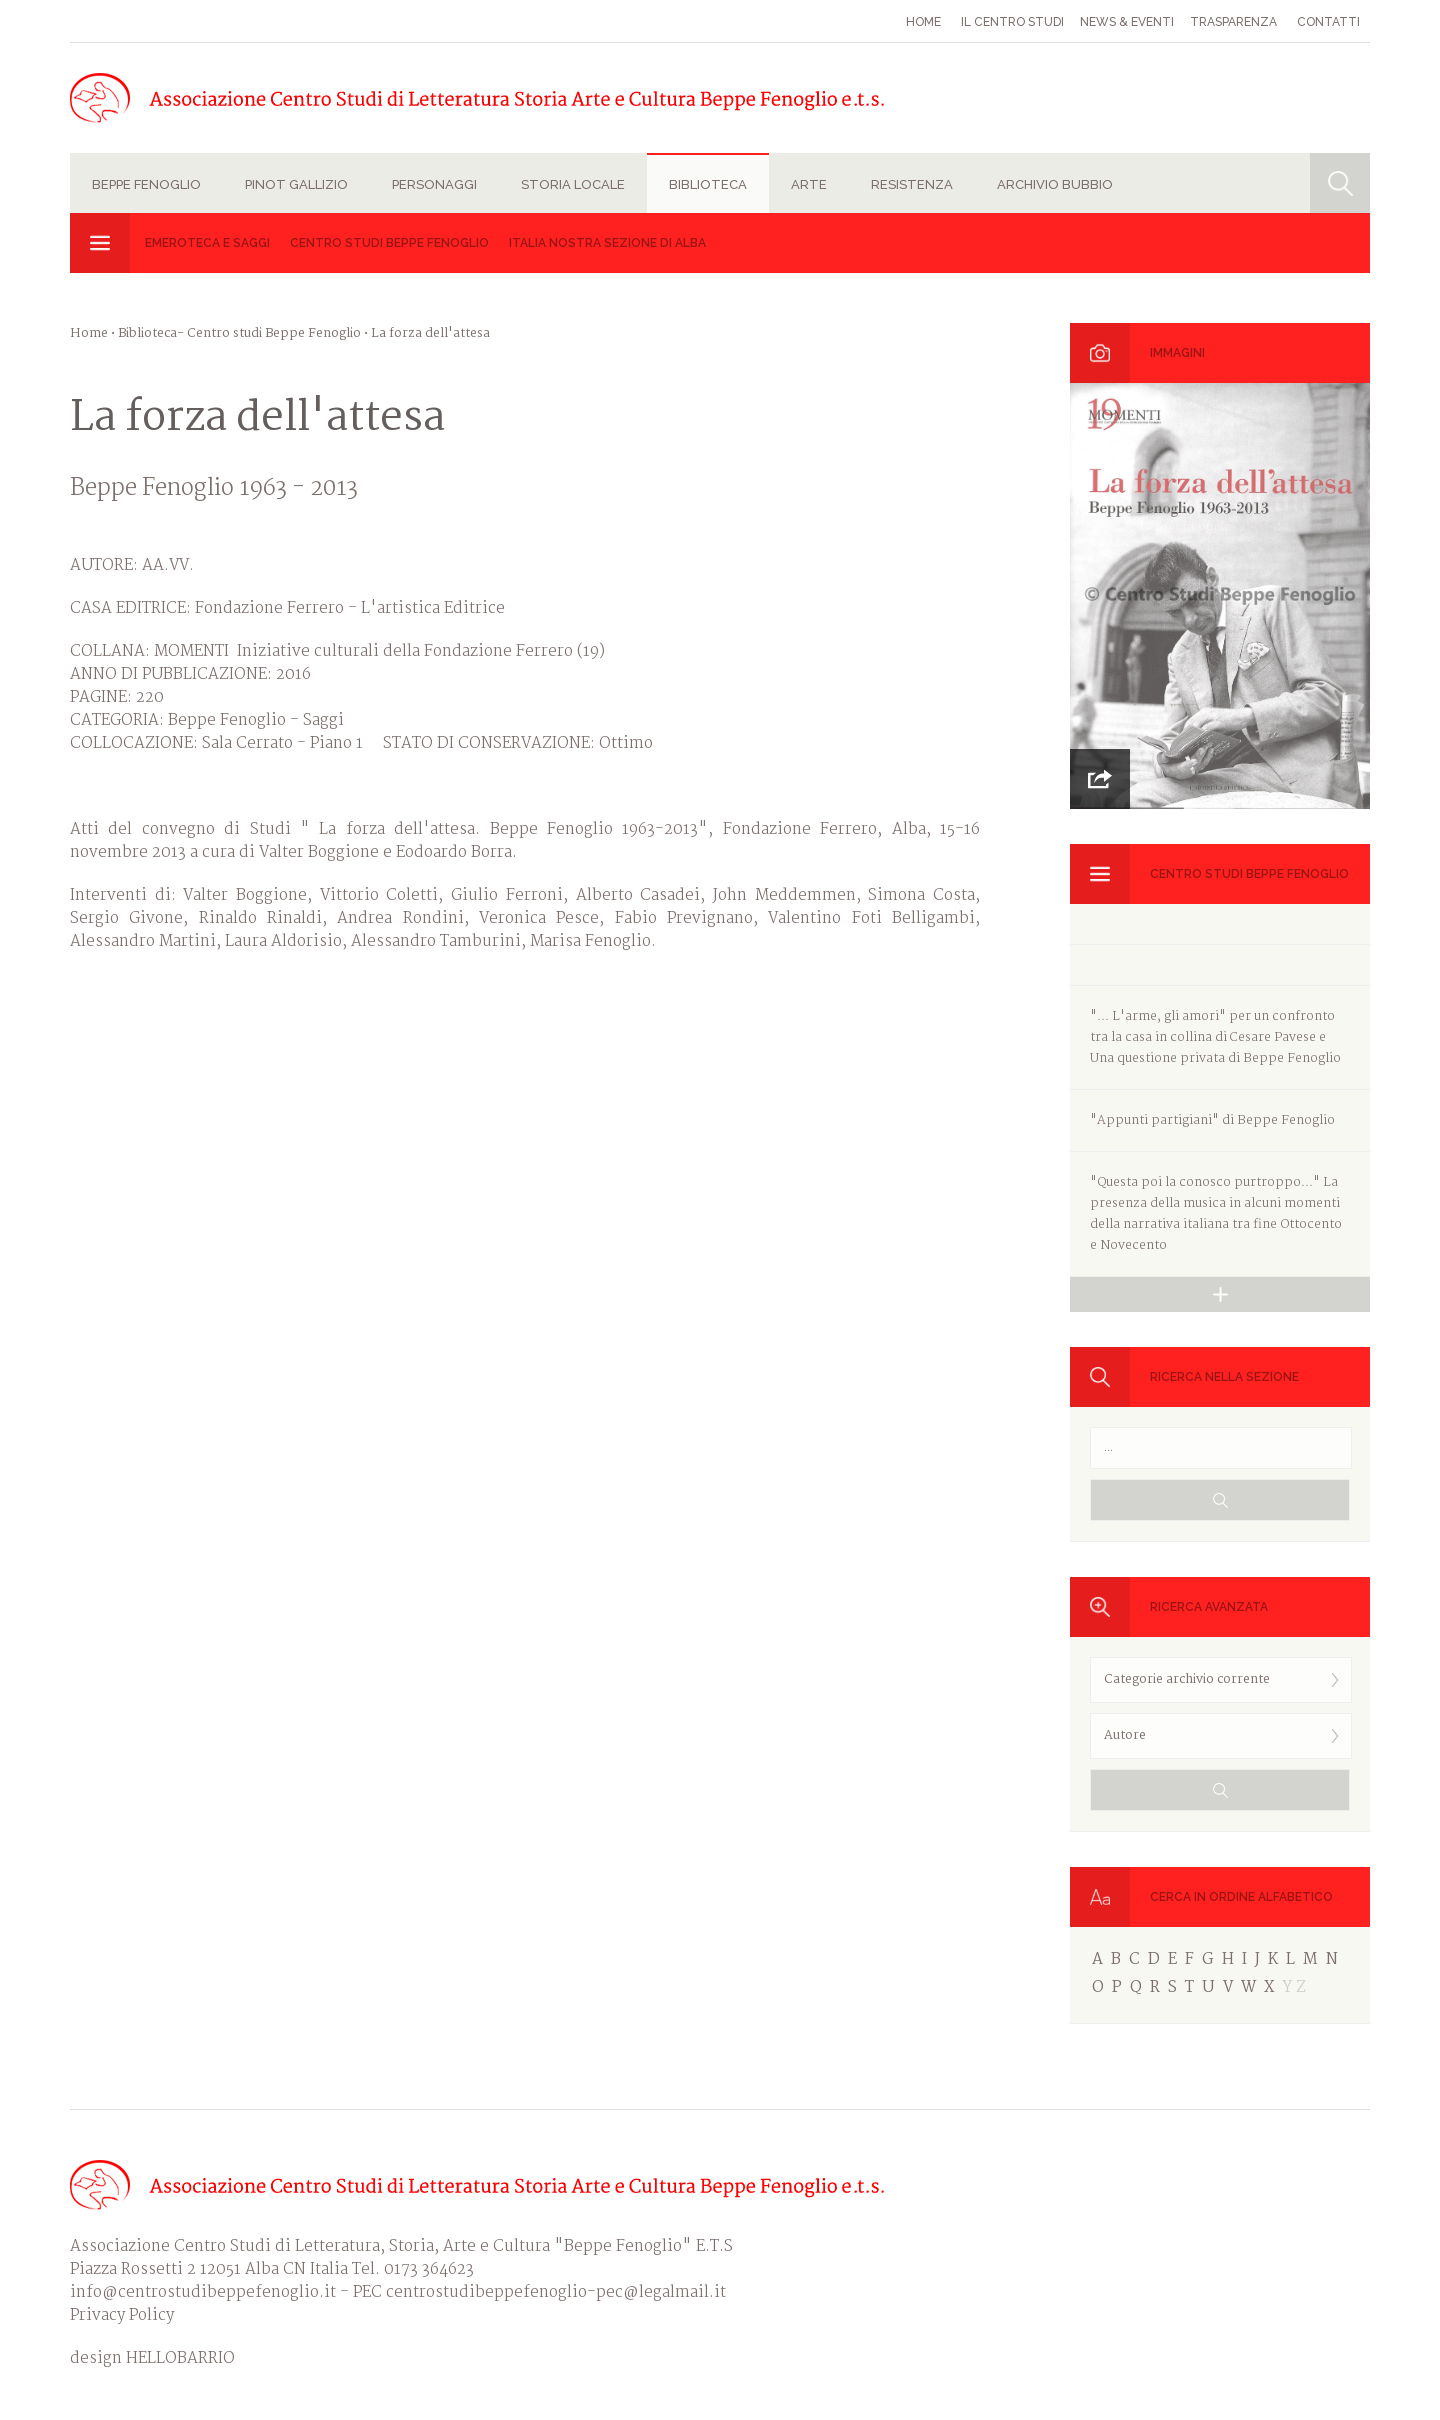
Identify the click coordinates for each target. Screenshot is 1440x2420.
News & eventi (1127, 22)
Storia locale (573, 184)
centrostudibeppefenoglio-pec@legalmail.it (556, 2292)
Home (923, 22)
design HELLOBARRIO (152, 2358)
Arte (809, 184)
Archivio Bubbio (1055, 184)
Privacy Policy (122, 2315)
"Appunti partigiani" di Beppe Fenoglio (1212, 1120)
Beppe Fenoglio (146, 184)
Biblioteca (708, 184)
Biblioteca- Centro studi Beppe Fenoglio (239, 333)
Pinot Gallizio (296, 184)
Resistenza (912, 184)
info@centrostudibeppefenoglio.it (203, 2292)
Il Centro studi (1012, 22)
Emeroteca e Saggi (207, 243)
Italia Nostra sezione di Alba (607, 243)
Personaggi (434, 184)
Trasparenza (1233, 22)
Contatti (1328, 22)
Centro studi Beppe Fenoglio (389, 243)
